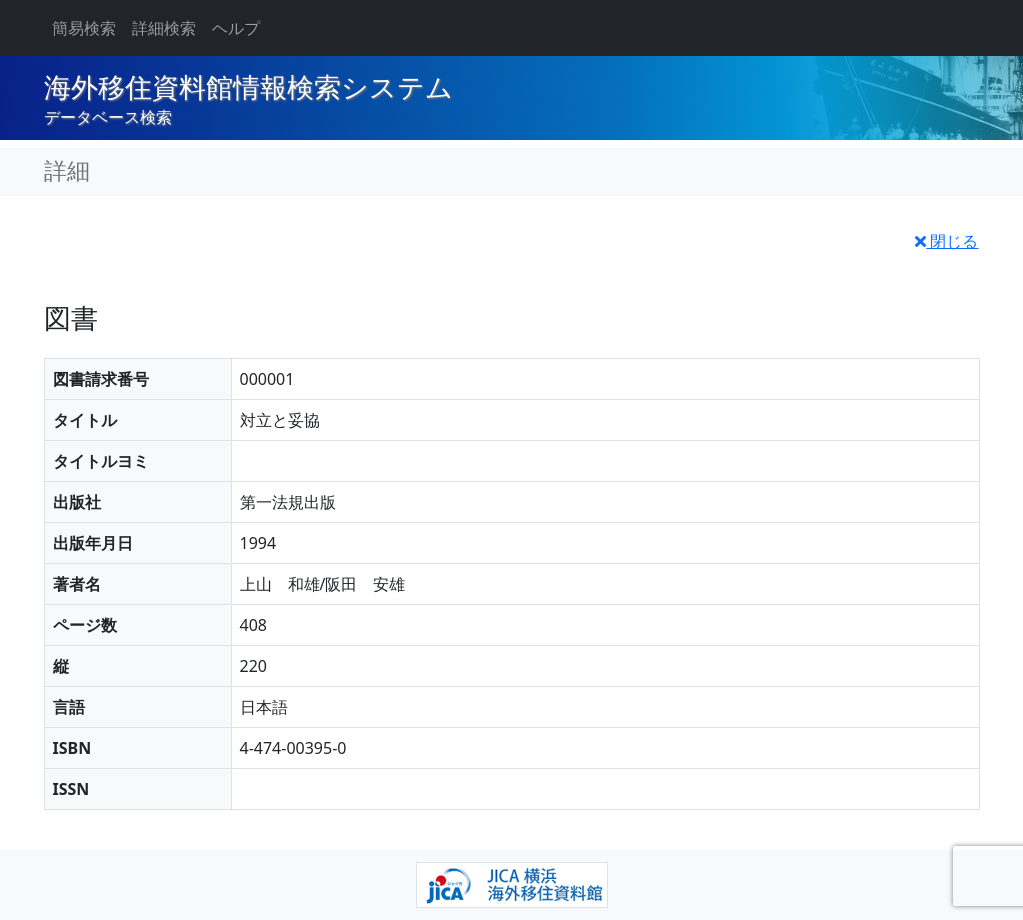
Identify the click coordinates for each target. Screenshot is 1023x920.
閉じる (946, 241)
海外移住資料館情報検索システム (248, 88)
